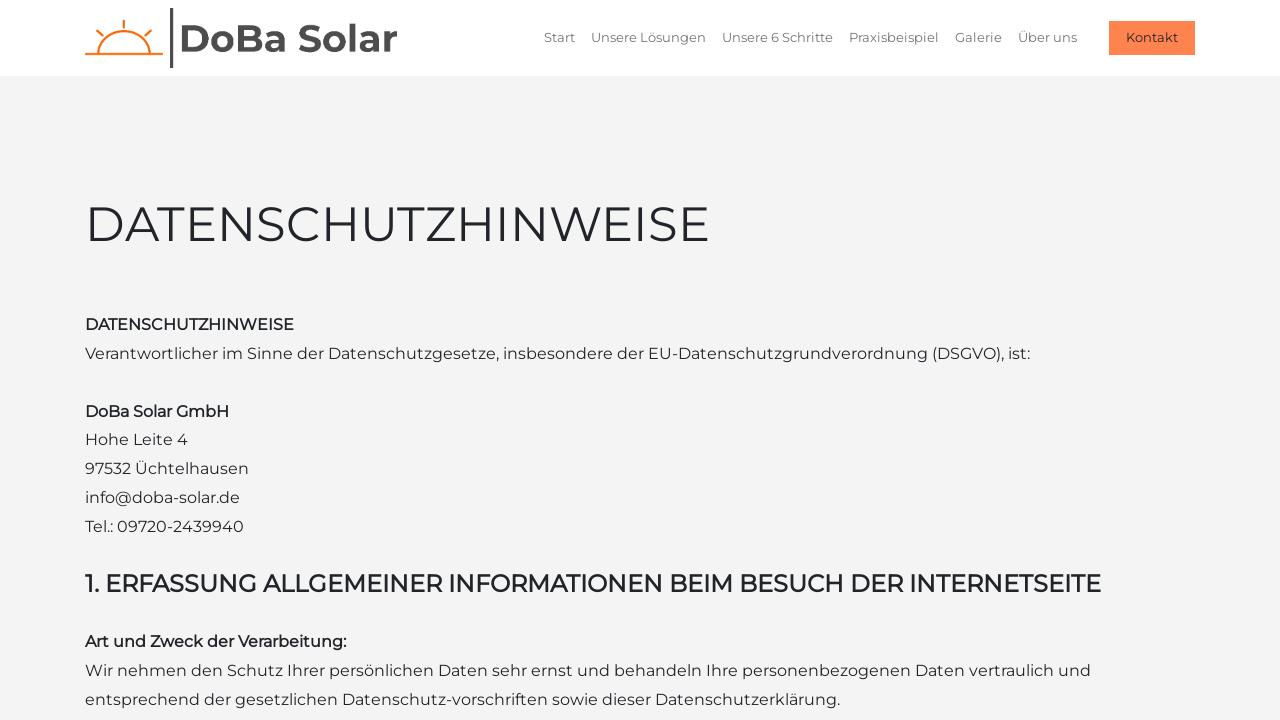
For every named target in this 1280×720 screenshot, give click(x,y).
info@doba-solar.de (162, 497)
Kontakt (1152, 37)
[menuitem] (559, 37)
